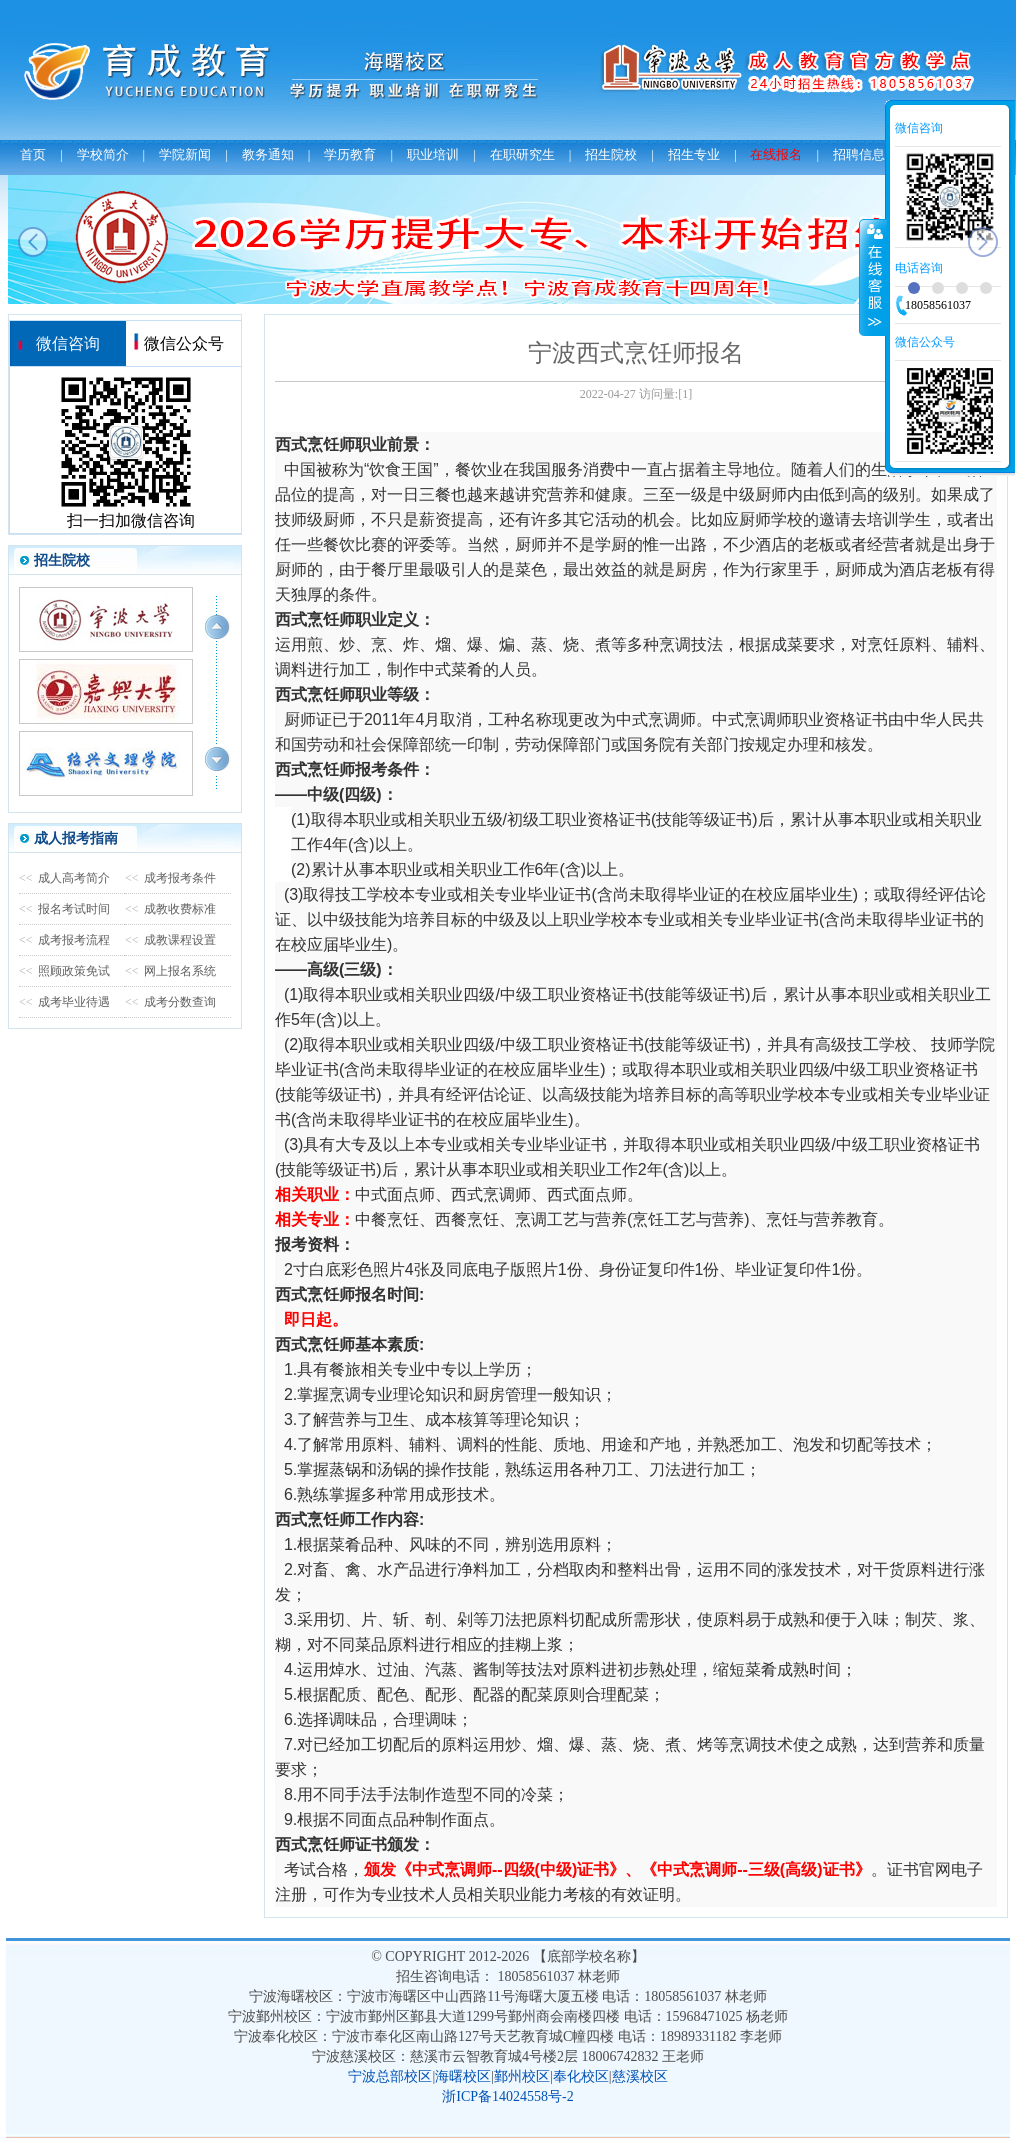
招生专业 (694, 154)
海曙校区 (463, 2076)
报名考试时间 (64, 909)
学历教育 (350, 154)
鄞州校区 (522, 2076)
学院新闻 (185, 154)
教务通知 (268, 154)
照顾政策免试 (64, 971)
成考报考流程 (64, 940)
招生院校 (611, 154)
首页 (33, 154)
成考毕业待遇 (64, 1002)
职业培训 (433, 154)
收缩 (873, 277)
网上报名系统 (170, 971)
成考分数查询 (170, 1002)
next (983, 242)
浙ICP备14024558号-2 (507, 2096)
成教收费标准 (170, 909)
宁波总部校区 (390, 2076)
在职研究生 (522, 154)
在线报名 (776, 154)
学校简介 (103, 154)
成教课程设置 (170, 940)
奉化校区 (581, 2076)
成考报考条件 (170, 878)
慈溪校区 (640, 2076)
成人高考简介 (64, 878)
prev (33, 242)
